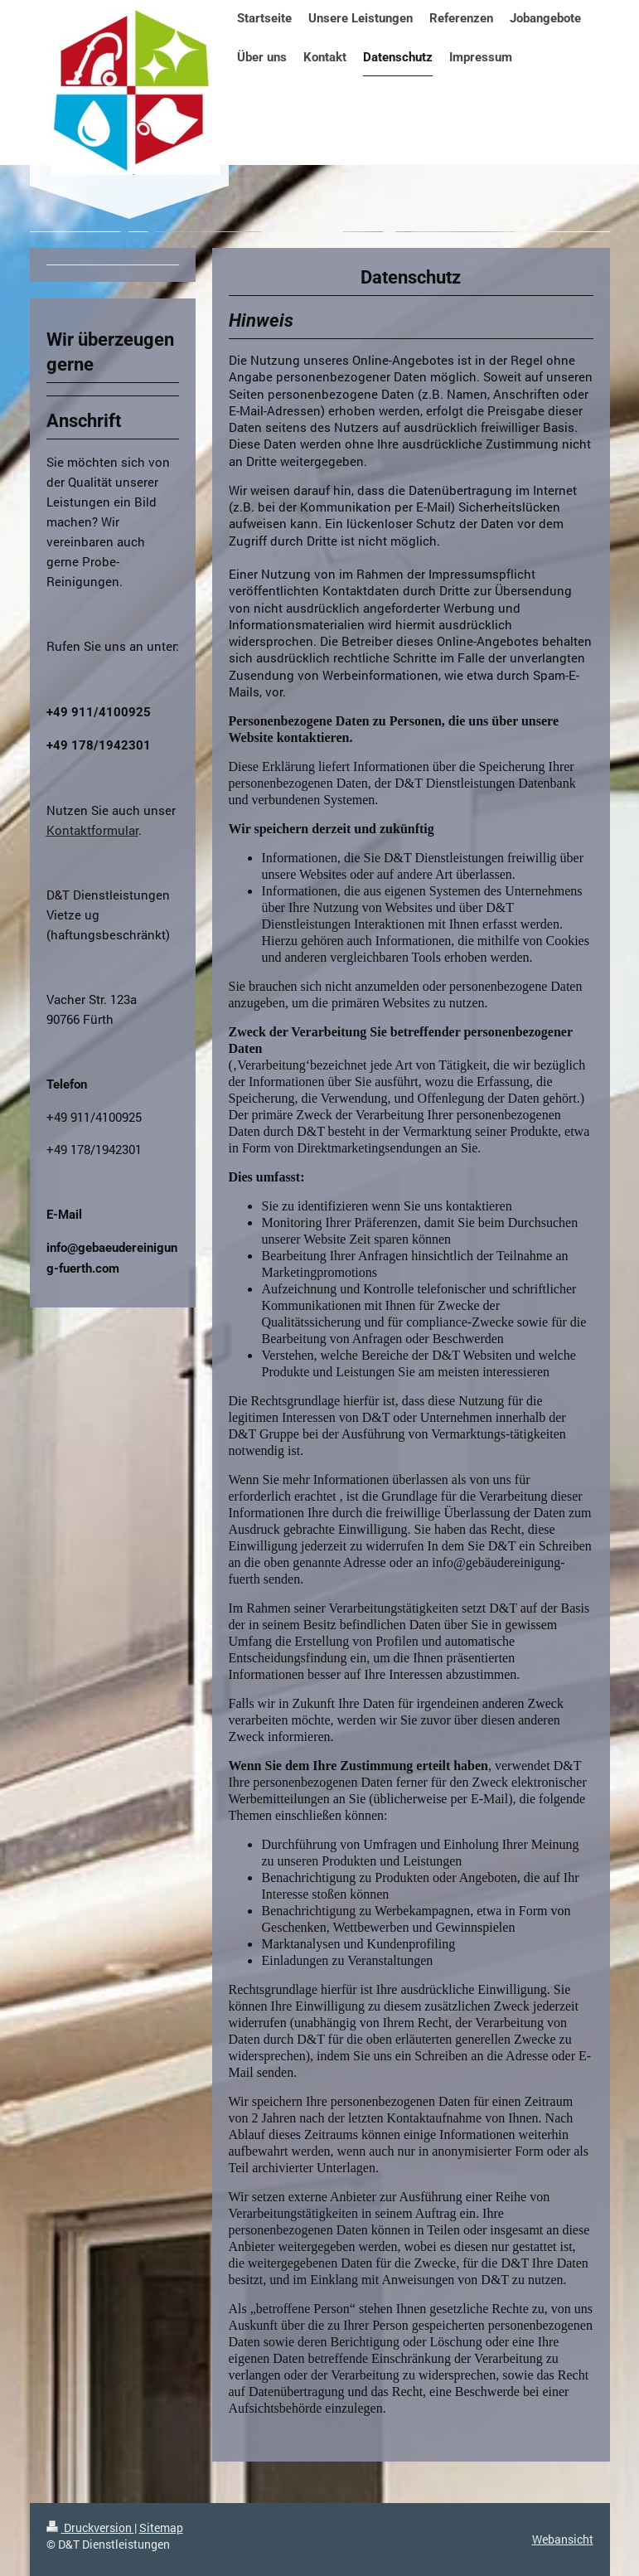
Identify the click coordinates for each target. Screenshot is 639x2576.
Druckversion (90, 2527)
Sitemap (161, 2527)
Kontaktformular (92, 830)
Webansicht (562, 2539)
